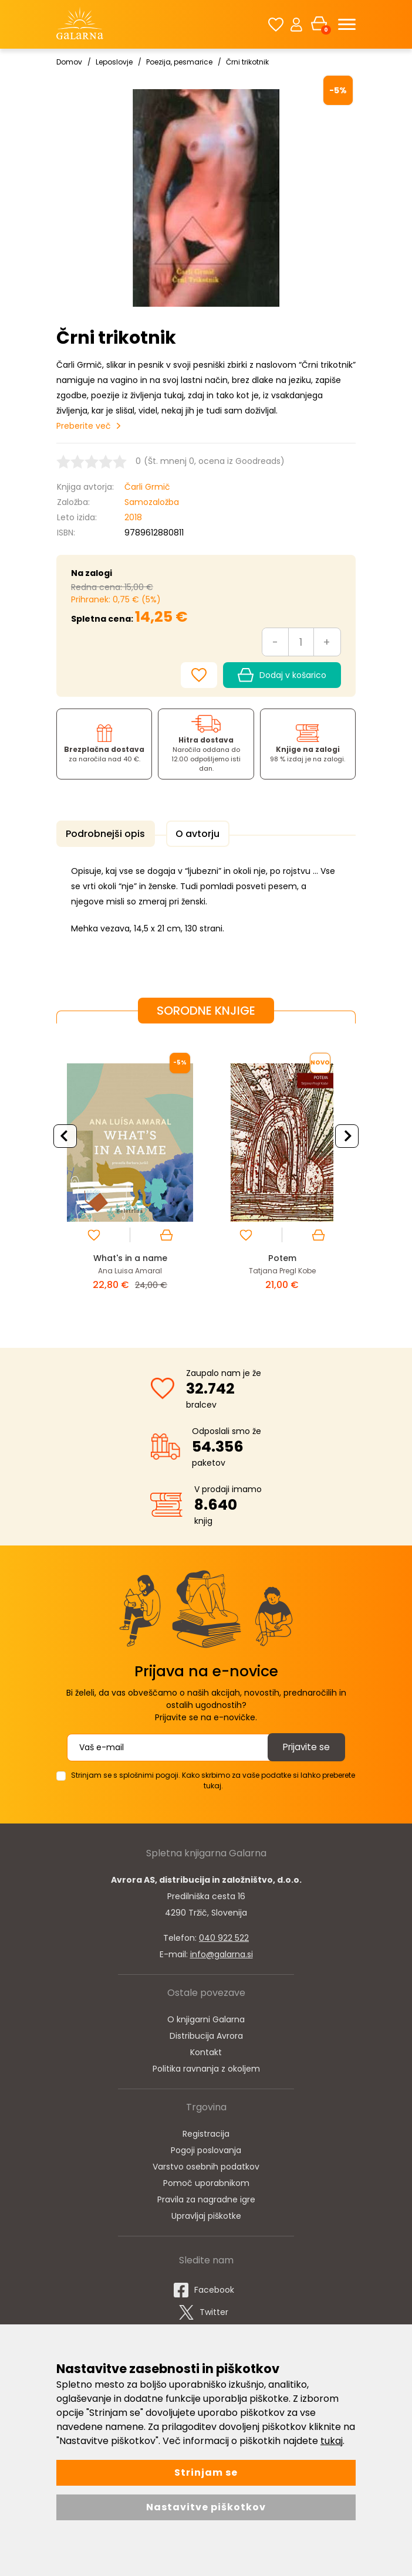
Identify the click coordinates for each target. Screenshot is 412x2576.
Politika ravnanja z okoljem (206, 2066)
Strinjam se (206, 2472)
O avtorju (190, 833)
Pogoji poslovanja (206, 2148)
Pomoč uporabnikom (206, 2181)
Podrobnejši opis (103, 833)
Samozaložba (151, 502)
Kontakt (206, 2050)
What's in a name (130, 1255)
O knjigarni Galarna (206, 2017)
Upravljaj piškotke (206, 2213)
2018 (133, 517)
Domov (69, 62)
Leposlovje (114, 62)
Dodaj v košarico (282, 675)
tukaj (331, 2441)
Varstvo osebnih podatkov (206, 2164)
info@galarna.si (221, 1952)
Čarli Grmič (147, 487)
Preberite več (83, 426)
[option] (130, 1174)
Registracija (206, 2131)
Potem (282, 1255)
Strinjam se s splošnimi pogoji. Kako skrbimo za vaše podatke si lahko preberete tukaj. (213, 1778)
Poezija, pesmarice (179, 62)
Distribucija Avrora (206, 2033)
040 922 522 (224, 1935)
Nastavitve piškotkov (206, 2507)
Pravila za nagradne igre (206, 2197)
